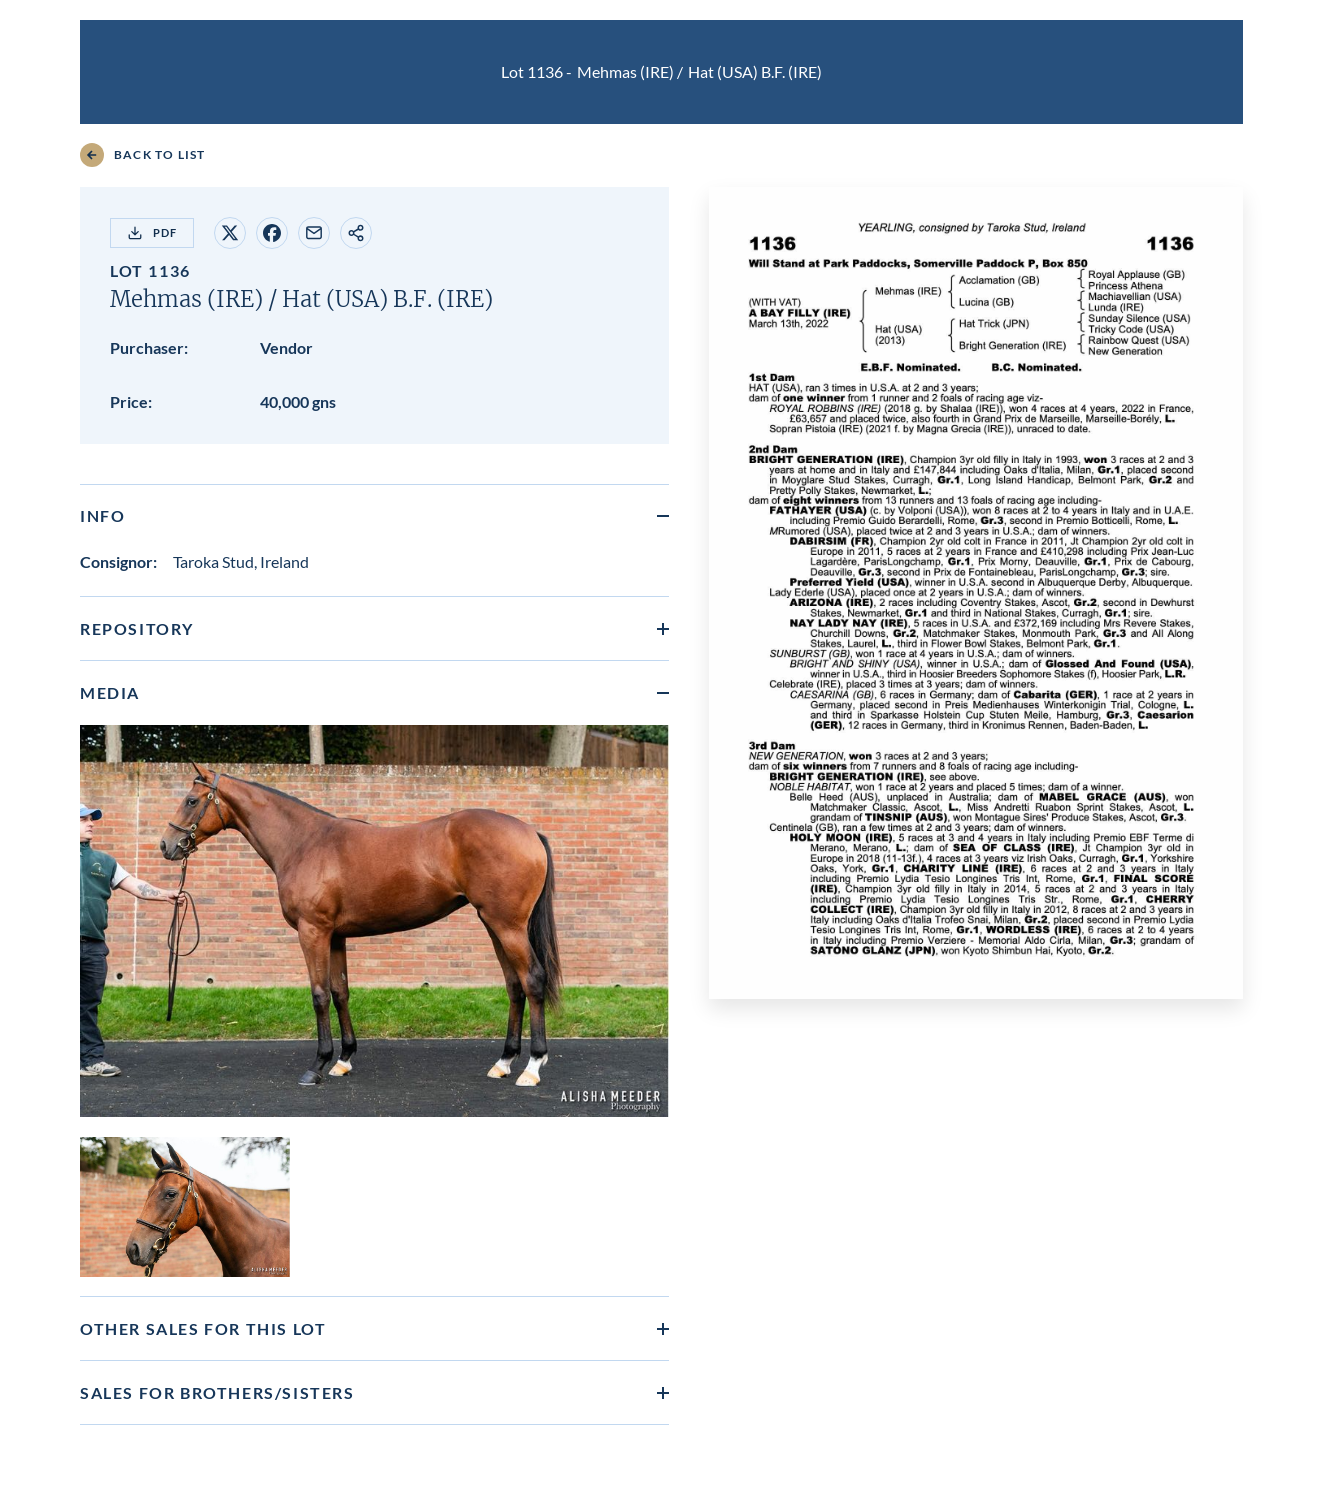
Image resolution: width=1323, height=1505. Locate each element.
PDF (152, 233)
